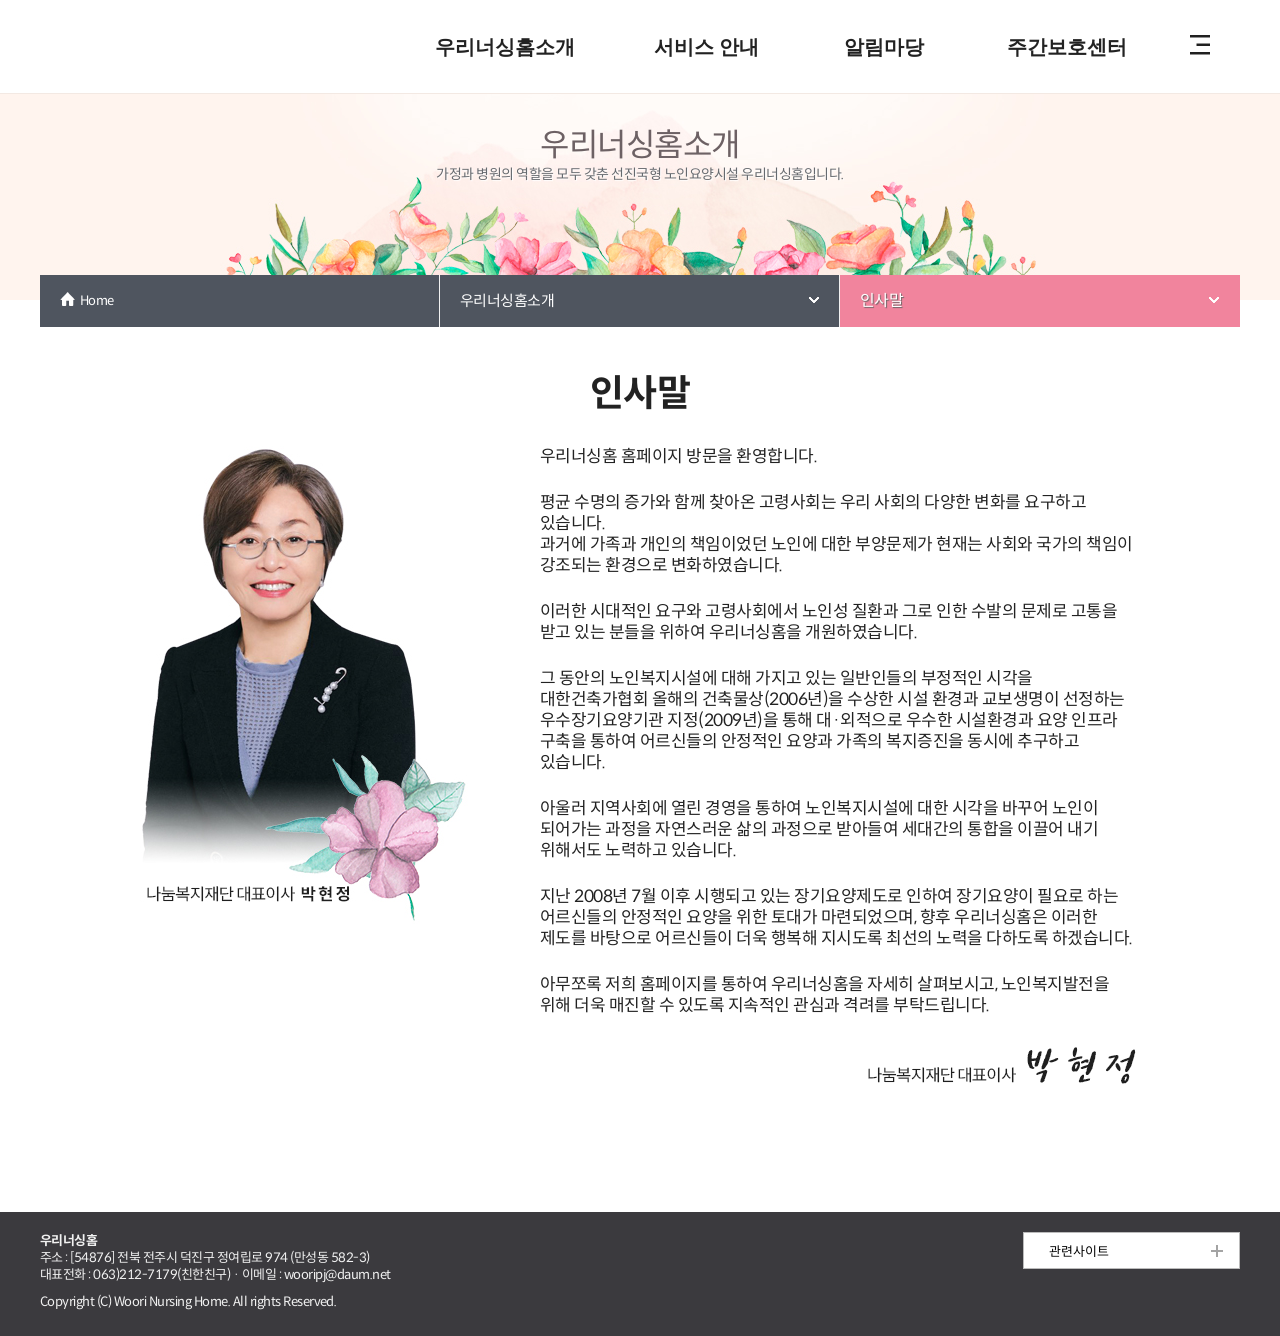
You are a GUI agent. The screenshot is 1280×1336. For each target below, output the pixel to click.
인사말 (881, 300)
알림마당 (884, 47)
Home (97, 300)
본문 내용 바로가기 (640, 1)
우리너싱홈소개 (505, 47)
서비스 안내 (706, 47)
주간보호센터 (1067, 47)
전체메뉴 (1200, 47)
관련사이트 (1079, 1251)
